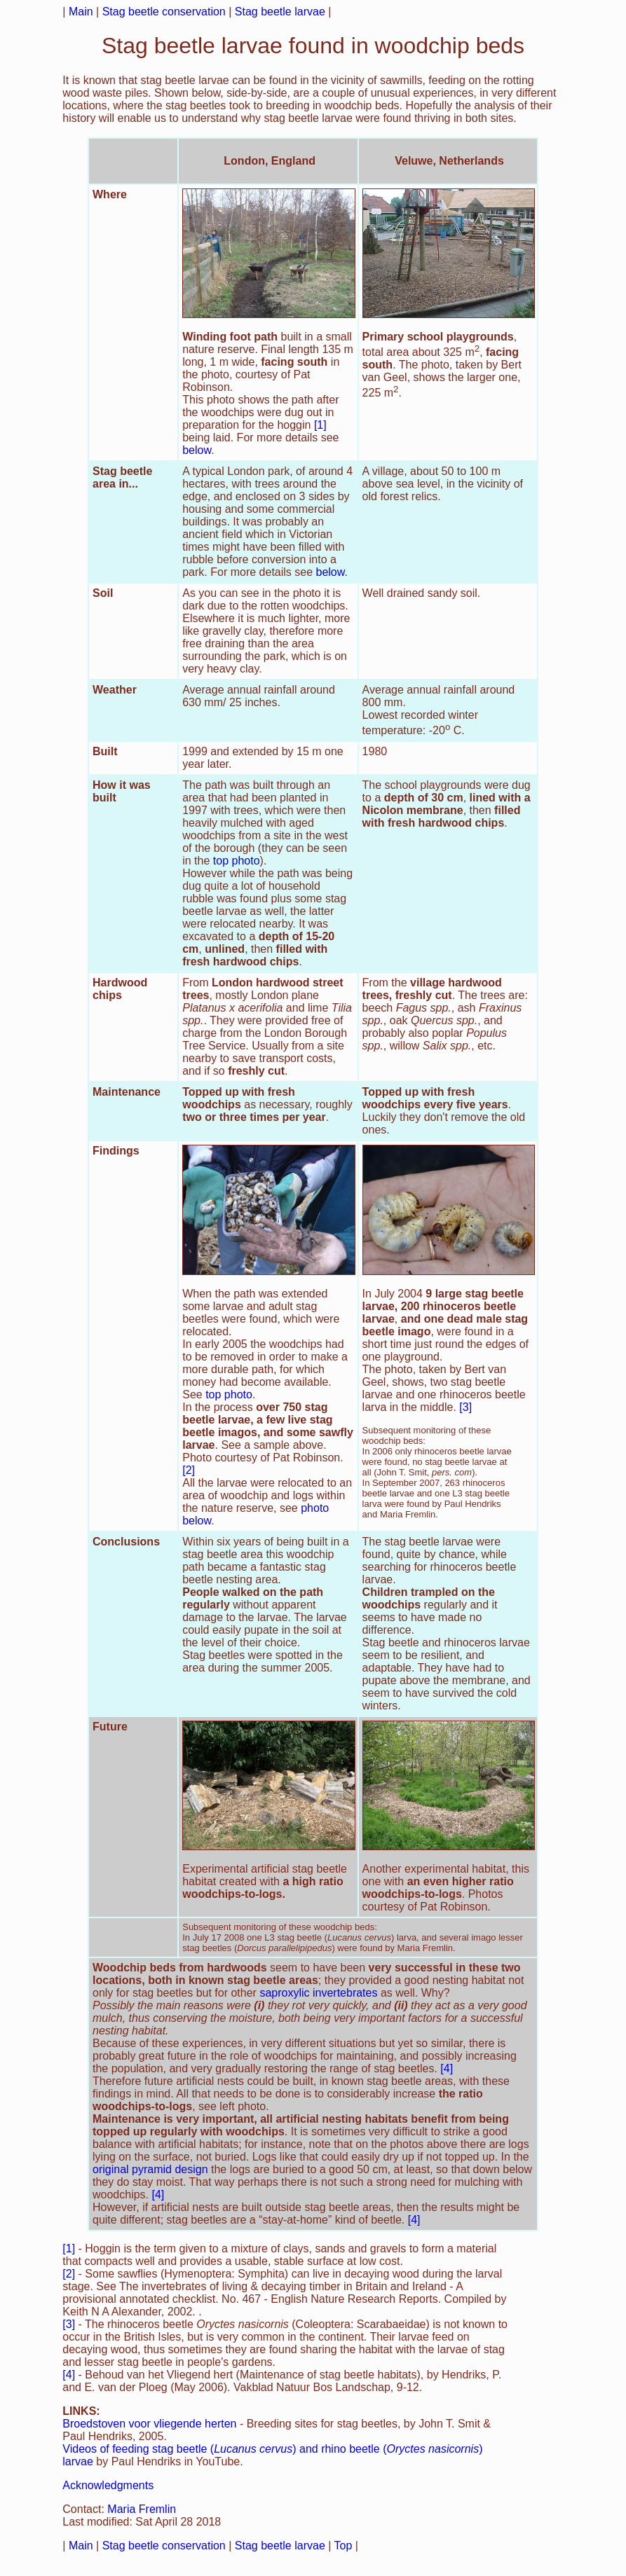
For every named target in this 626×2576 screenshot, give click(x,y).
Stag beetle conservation (164, 12)
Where (110, 194)
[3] (465, 1407)
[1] (320, 425)
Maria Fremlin (141, 2509)
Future (110, 1727)
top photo (236, 861)
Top (343, 2545)
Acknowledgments (108, 2485)
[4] (446, 2068)
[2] (188, 1470)
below (196, 450)
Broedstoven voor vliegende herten (149, 2424)
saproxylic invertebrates (318, 1993)
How (104, 785)
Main (81, 12)
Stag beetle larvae (280, 12)
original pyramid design (150, 2169)
